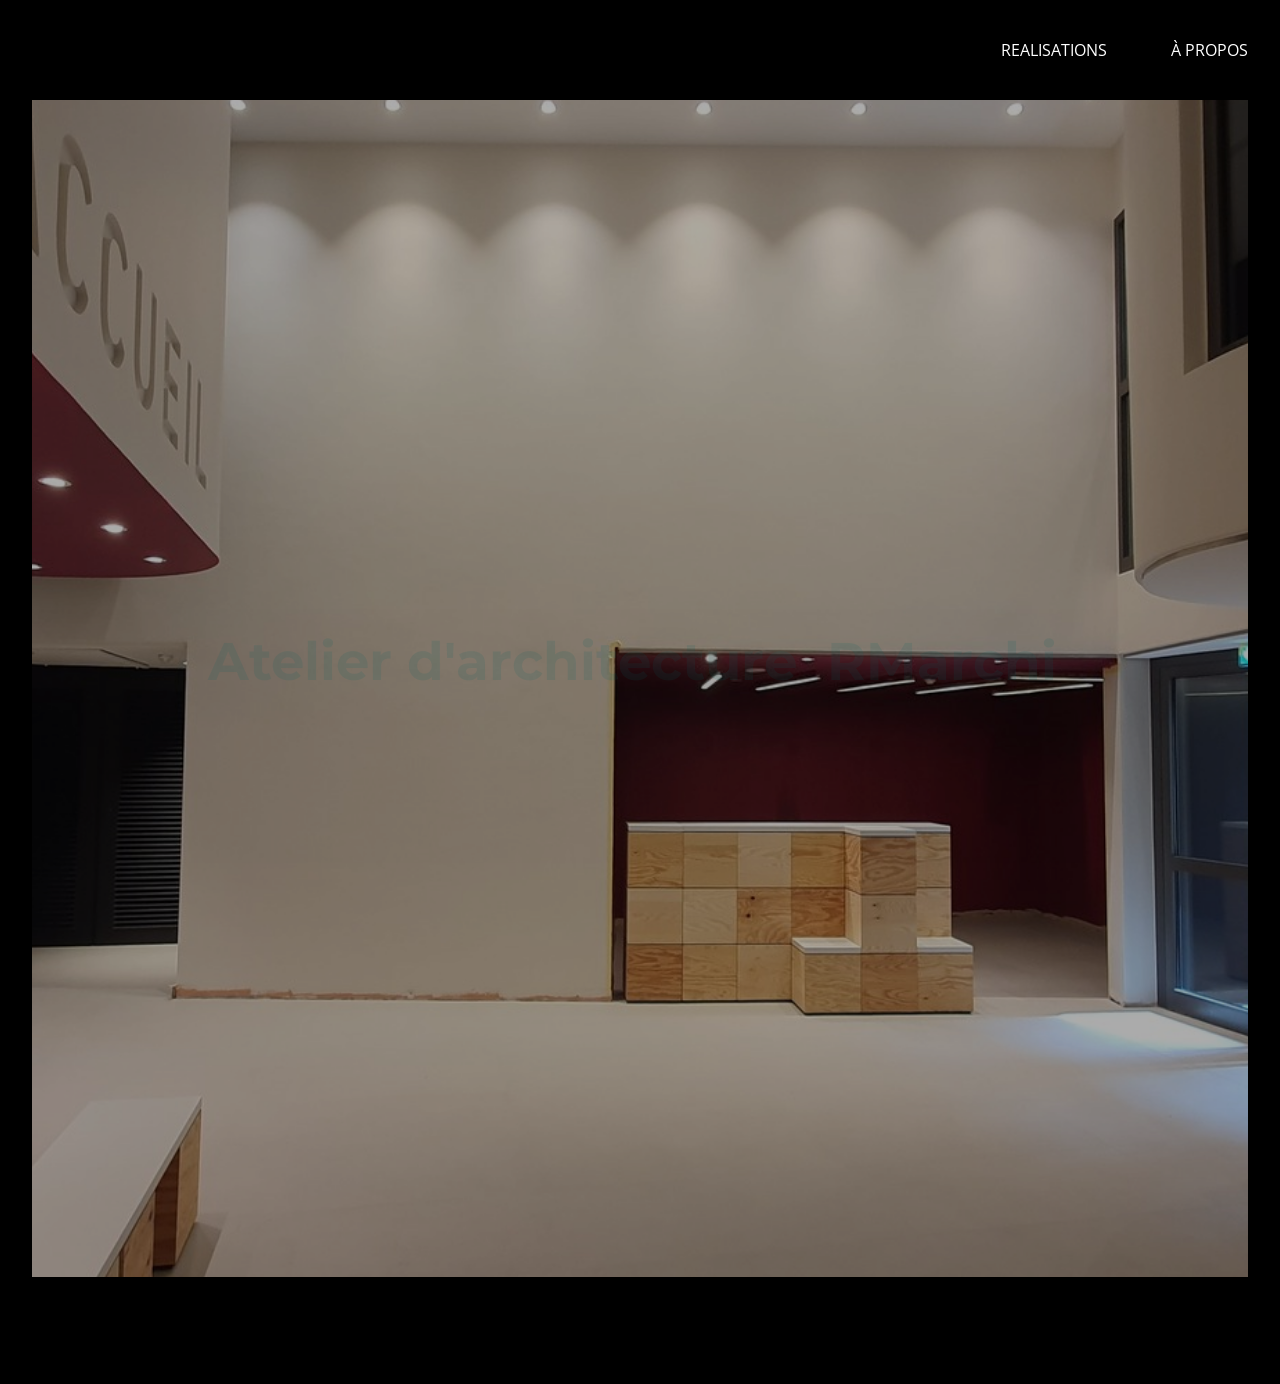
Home (913, 50)
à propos (1209, 50)
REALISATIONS (1054, 50)
